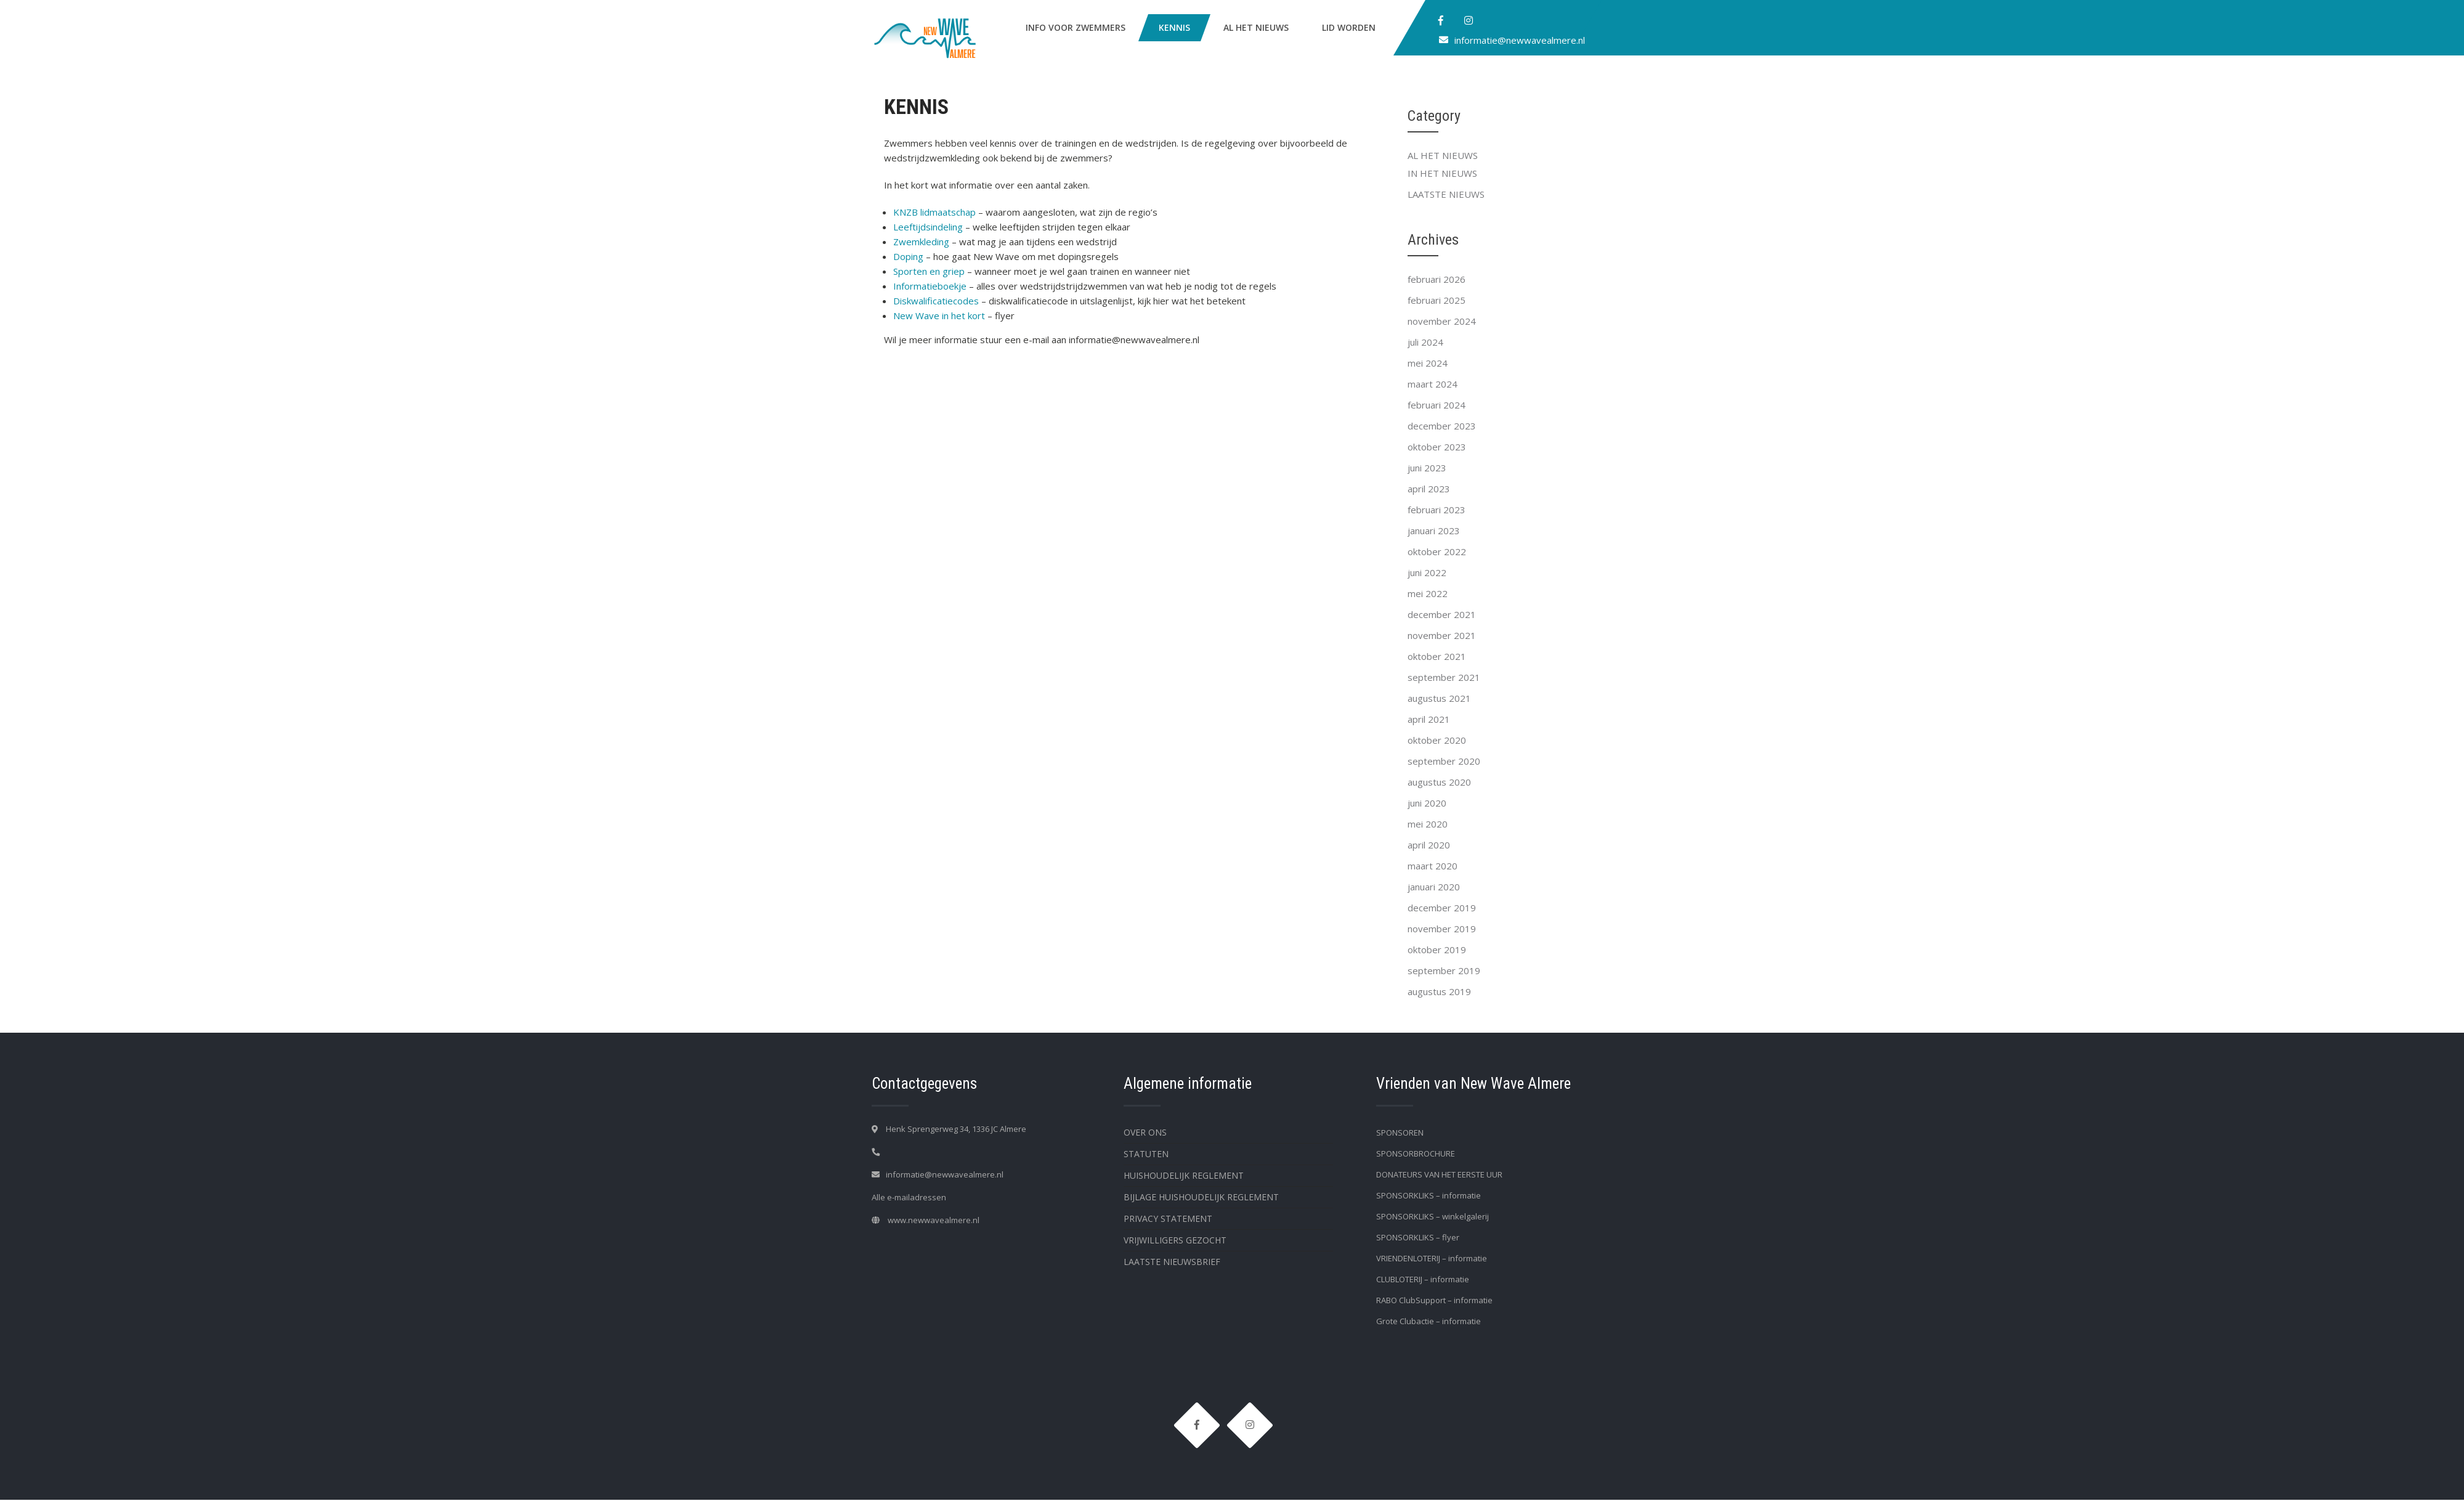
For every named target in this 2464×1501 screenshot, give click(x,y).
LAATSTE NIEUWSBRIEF (1172, 1261)
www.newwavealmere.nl (933, 1220)
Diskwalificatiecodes (936, 301)
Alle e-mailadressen (909, 1197)
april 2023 (1429, 488)
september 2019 (1444, 970)
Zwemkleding (921, 241)
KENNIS (1174, 27)
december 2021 (1442, 614)
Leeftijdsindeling (928, 227)
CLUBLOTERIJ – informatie (1422, 1279)
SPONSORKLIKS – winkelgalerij (1432, 1216)
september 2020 (1444, 761)
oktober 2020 (1437, 740)
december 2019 (1442, 907)
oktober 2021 (1437, 656)
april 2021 (1429, 719)
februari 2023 (1436, 509)
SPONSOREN (1400, 1132)
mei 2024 (1428, 363)
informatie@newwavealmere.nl (1519, 40)
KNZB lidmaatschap (934, 212)
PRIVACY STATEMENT (1168, 1218)
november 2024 (1442, 321)
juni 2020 (1427, 803)
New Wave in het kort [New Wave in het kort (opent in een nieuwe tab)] (939, 315)
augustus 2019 (1439, 991)
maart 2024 (1432, 384)
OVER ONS (1145, 1132)
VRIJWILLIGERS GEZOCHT (1175, 1240)
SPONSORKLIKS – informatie (1428, 1195)
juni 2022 (1427, 572)
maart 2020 (1432, 866)
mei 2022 (1428, 593)
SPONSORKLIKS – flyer (1417, 1237)
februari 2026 (1436, 279)
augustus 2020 (1439, 782)
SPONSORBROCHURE (1415, 1153)
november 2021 (1442, 635)
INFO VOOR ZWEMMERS (1075, 27)
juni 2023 (1427, 468)
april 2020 (1429, 845)
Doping (908, 256)
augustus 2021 (1439, 698)
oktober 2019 (1437, 949)
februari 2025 (1436, 300)
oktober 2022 (1437, 551)
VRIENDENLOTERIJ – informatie (1431, 1258)
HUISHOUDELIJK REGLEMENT (1184, 1175)
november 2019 (1442, 928)
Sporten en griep (929, 271)
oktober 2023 (1437, 447)
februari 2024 (1436, 405)
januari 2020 (1434, 887)
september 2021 (1444, 677)
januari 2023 (1434, 530)
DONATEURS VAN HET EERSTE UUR (1439, 1174)
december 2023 (1442, 426)
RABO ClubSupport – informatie (1434, 1300)
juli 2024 (1425, 342)
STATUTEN (1146, 1154)
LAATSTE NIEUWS (1446, 194)
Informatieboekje (930, 286)
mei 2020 (1428, 824)
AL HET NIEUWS (1256, 27)
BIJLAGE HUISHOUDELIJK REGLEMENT (1201, 1197)
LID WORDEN (1349, 27)
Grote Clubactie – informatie (1428, 1321)
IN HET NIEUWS (1442, 173)
